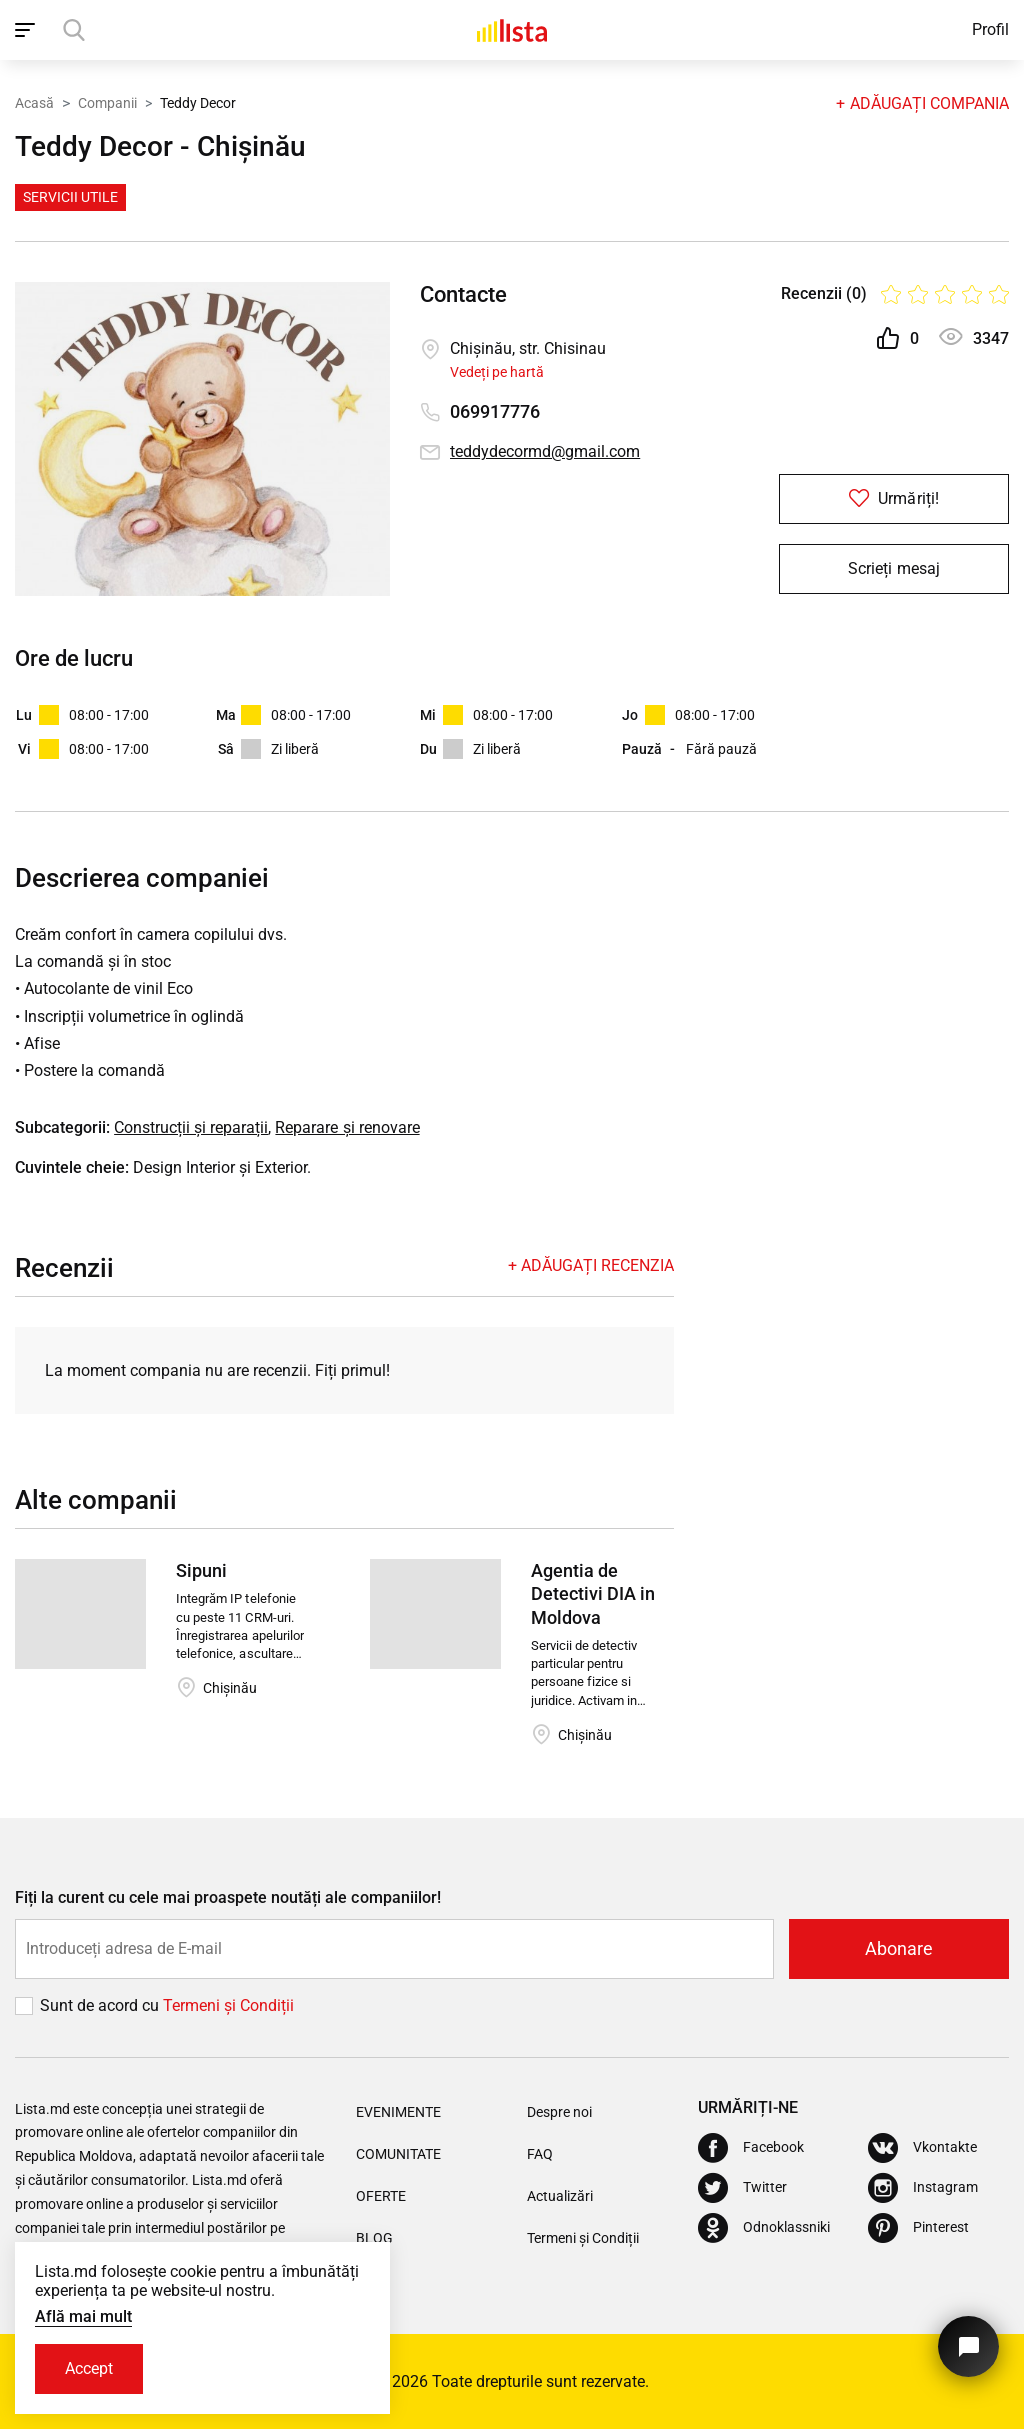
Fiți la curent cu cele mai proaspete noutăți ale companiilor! (228, 1897)
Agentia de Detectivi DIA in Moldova (593, 1594)
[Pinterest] (918, 2228)
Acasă (34, 103)
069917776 (495, 411)
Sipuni (201, 1570)
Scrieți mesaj (893, 568)
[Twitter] (742, 2188)
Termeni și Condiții (583, 2238)
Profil (990, 29)
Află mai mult (83, 2316)
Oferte (381, 2196)
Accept (89, 2368)
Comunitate (398, 2154)
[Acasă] (512, 30)
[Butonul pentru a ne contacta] (968, 2346)
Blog (374, 2238)
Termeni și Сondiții (228, 2005)
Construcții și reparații (191, 1127)
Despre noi (559, 2112)
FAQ (540, 2154)
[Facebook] (751, 2148)
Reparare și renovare (347, 1127)
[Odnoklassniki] (764, 2228)
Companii (107, 103)
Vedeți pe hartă (497, 372)
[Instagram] (923, 2188)
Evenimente (398, 2112)
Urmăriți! (893, 498)
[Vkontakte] (922, 2148)
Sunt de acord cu (101, 2005)
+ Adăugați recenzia (591, 1265)
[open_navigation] (27, 30)
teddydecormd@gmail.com (545, 451)
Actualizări (560, 2196)
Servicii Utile (70, 197)
